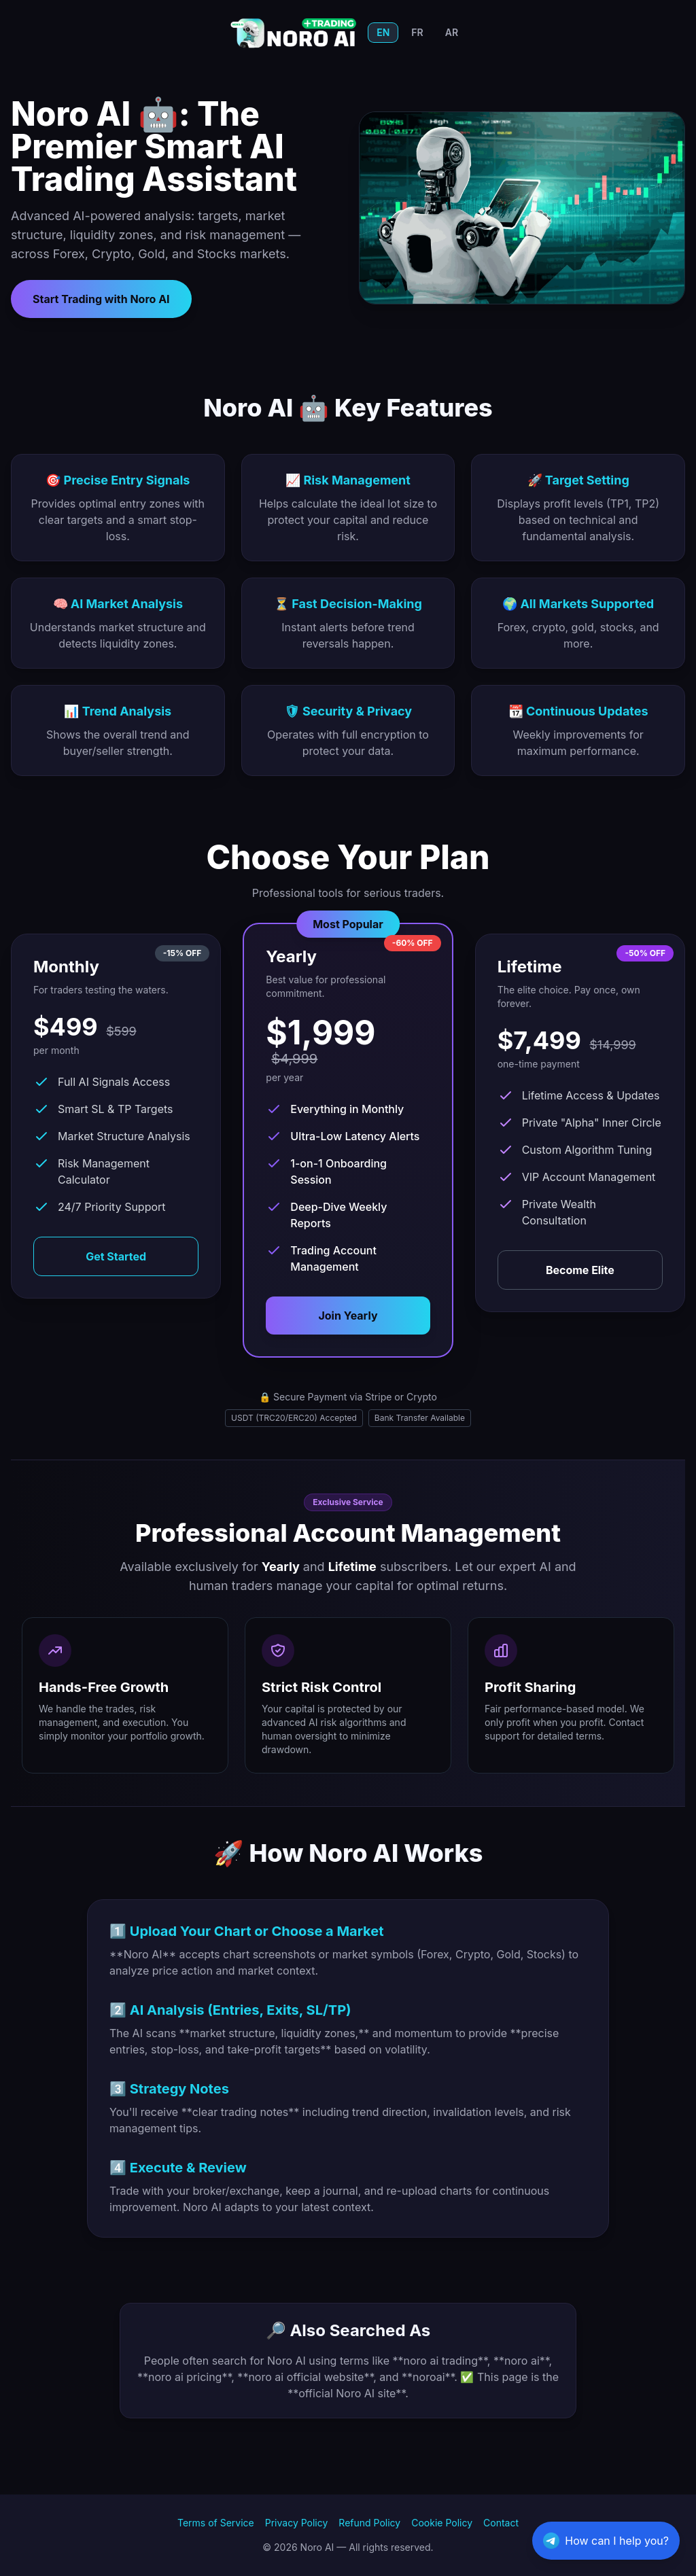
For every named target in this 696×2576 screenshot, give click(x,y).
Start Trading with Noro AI (101, 299)
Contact (501, 2522)
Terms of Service (215, 2522)
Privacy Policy (296, 2522)
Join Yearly (347, 1315)
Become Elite (580, 1270)
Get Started (116, 1256)
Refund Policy (369, 2522)
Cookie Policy (441, 2522)
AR (451, 32)
